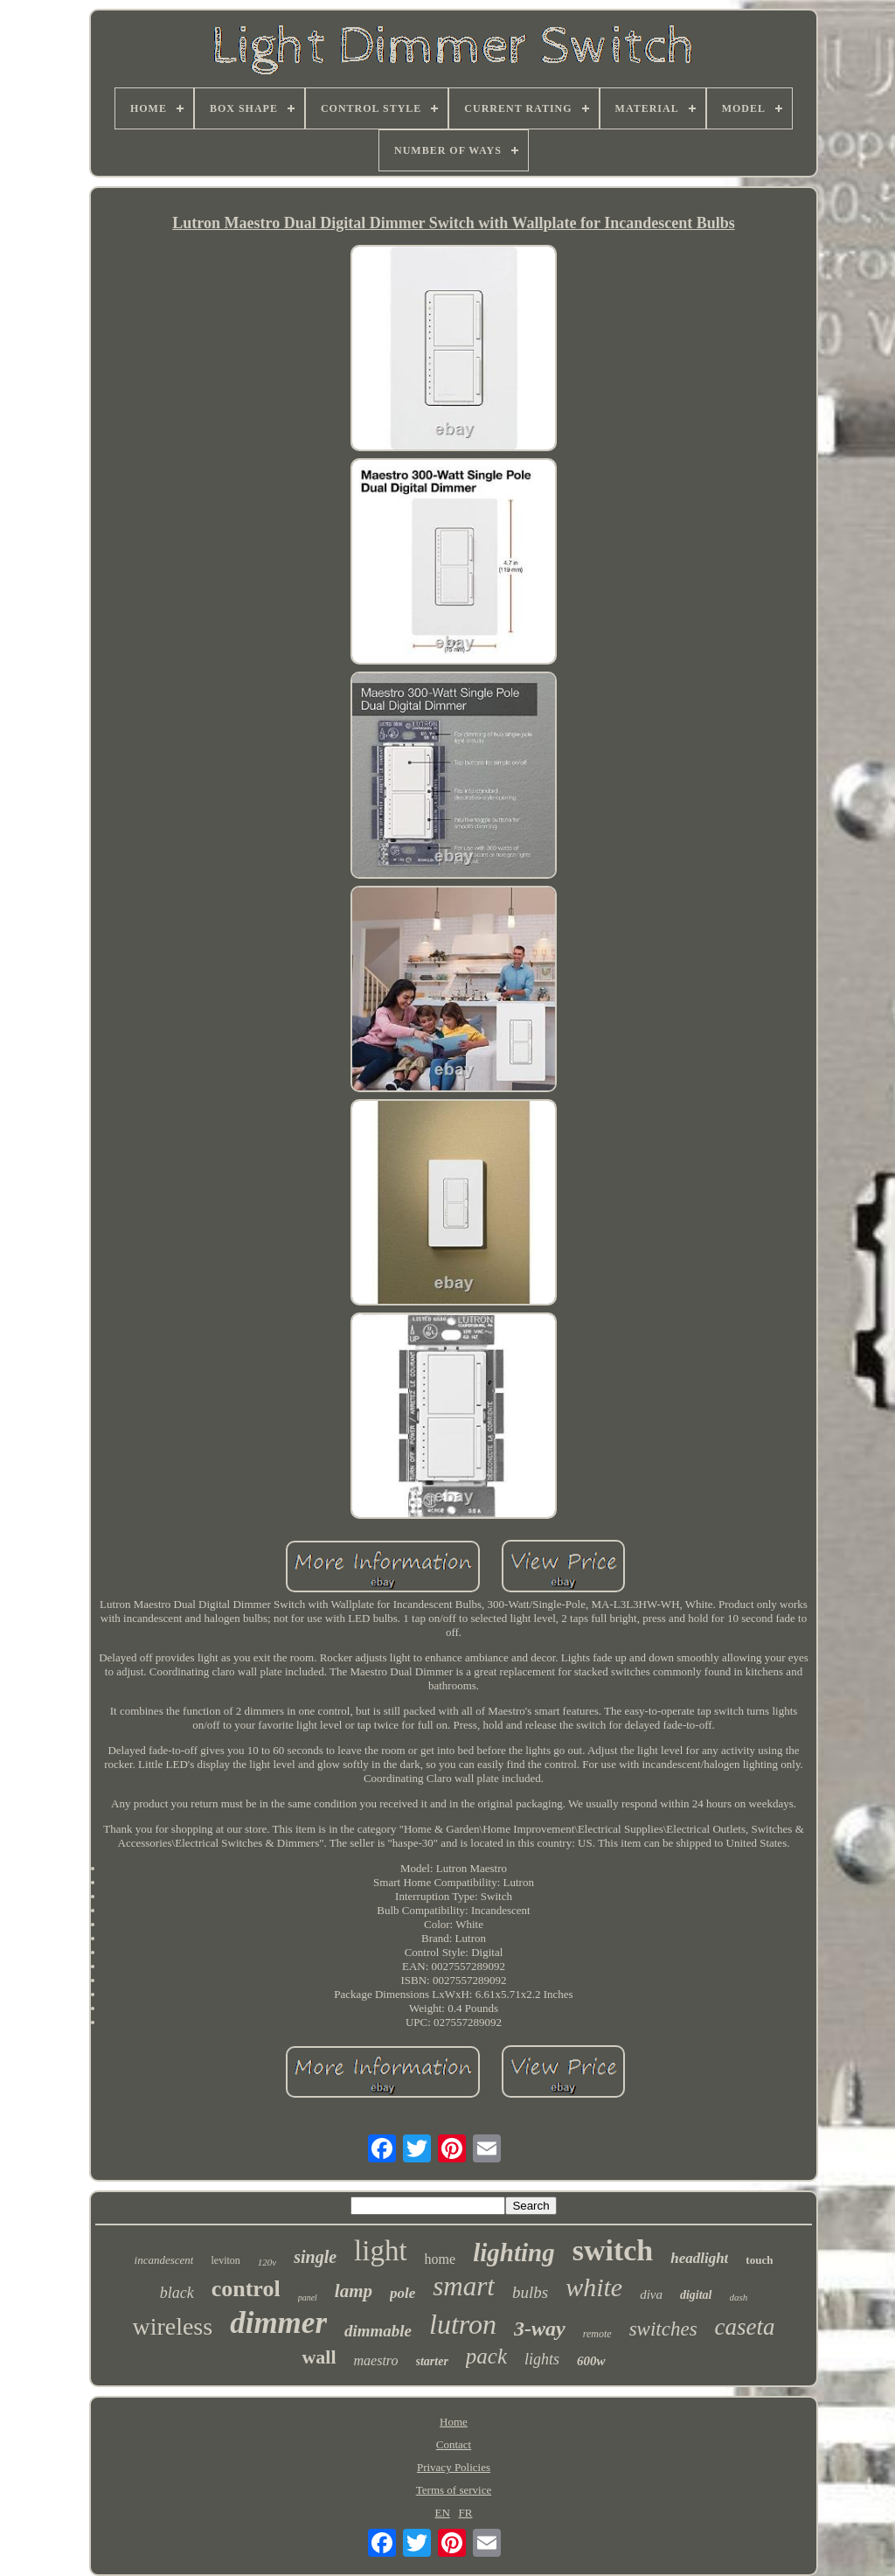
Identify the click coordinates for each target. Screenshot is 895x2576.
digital (696, 2294)
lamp (353, 2290)
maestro (376, 2360)
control (246, 2288)
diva (651, 2294)
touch (759, 2259)
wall (319, 2357)
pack (486, 2356)
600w (591, 2361)
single (315, 2256)
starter (432, 2361)
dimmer (278, 2323)
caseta (745, 2327)
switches (663, 2329)
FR (466, 2512)
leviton (225, 2260)
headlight (699, 2258)
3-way (539, 2328)
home (440, 2259)
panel (307, 2297)
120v (267, 2262)
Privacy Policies (453, 2467)
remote (597, 2334)
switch (613, 2250)
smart (464, 2286)
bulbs (530, 2292)
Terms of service (453, 2489)
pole (402, 2293)
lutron (462, 2324)
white (593, 2287)
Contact (453, 2444)
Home (454, 2421)
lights (541, 2359)
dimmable (378, 2331)
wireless (172, 2326)
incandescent (164, 2259)
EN (442, 2512)
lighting (514, 2252)
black (177, 2292)
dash (739, 2297)
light (380, 2250)
